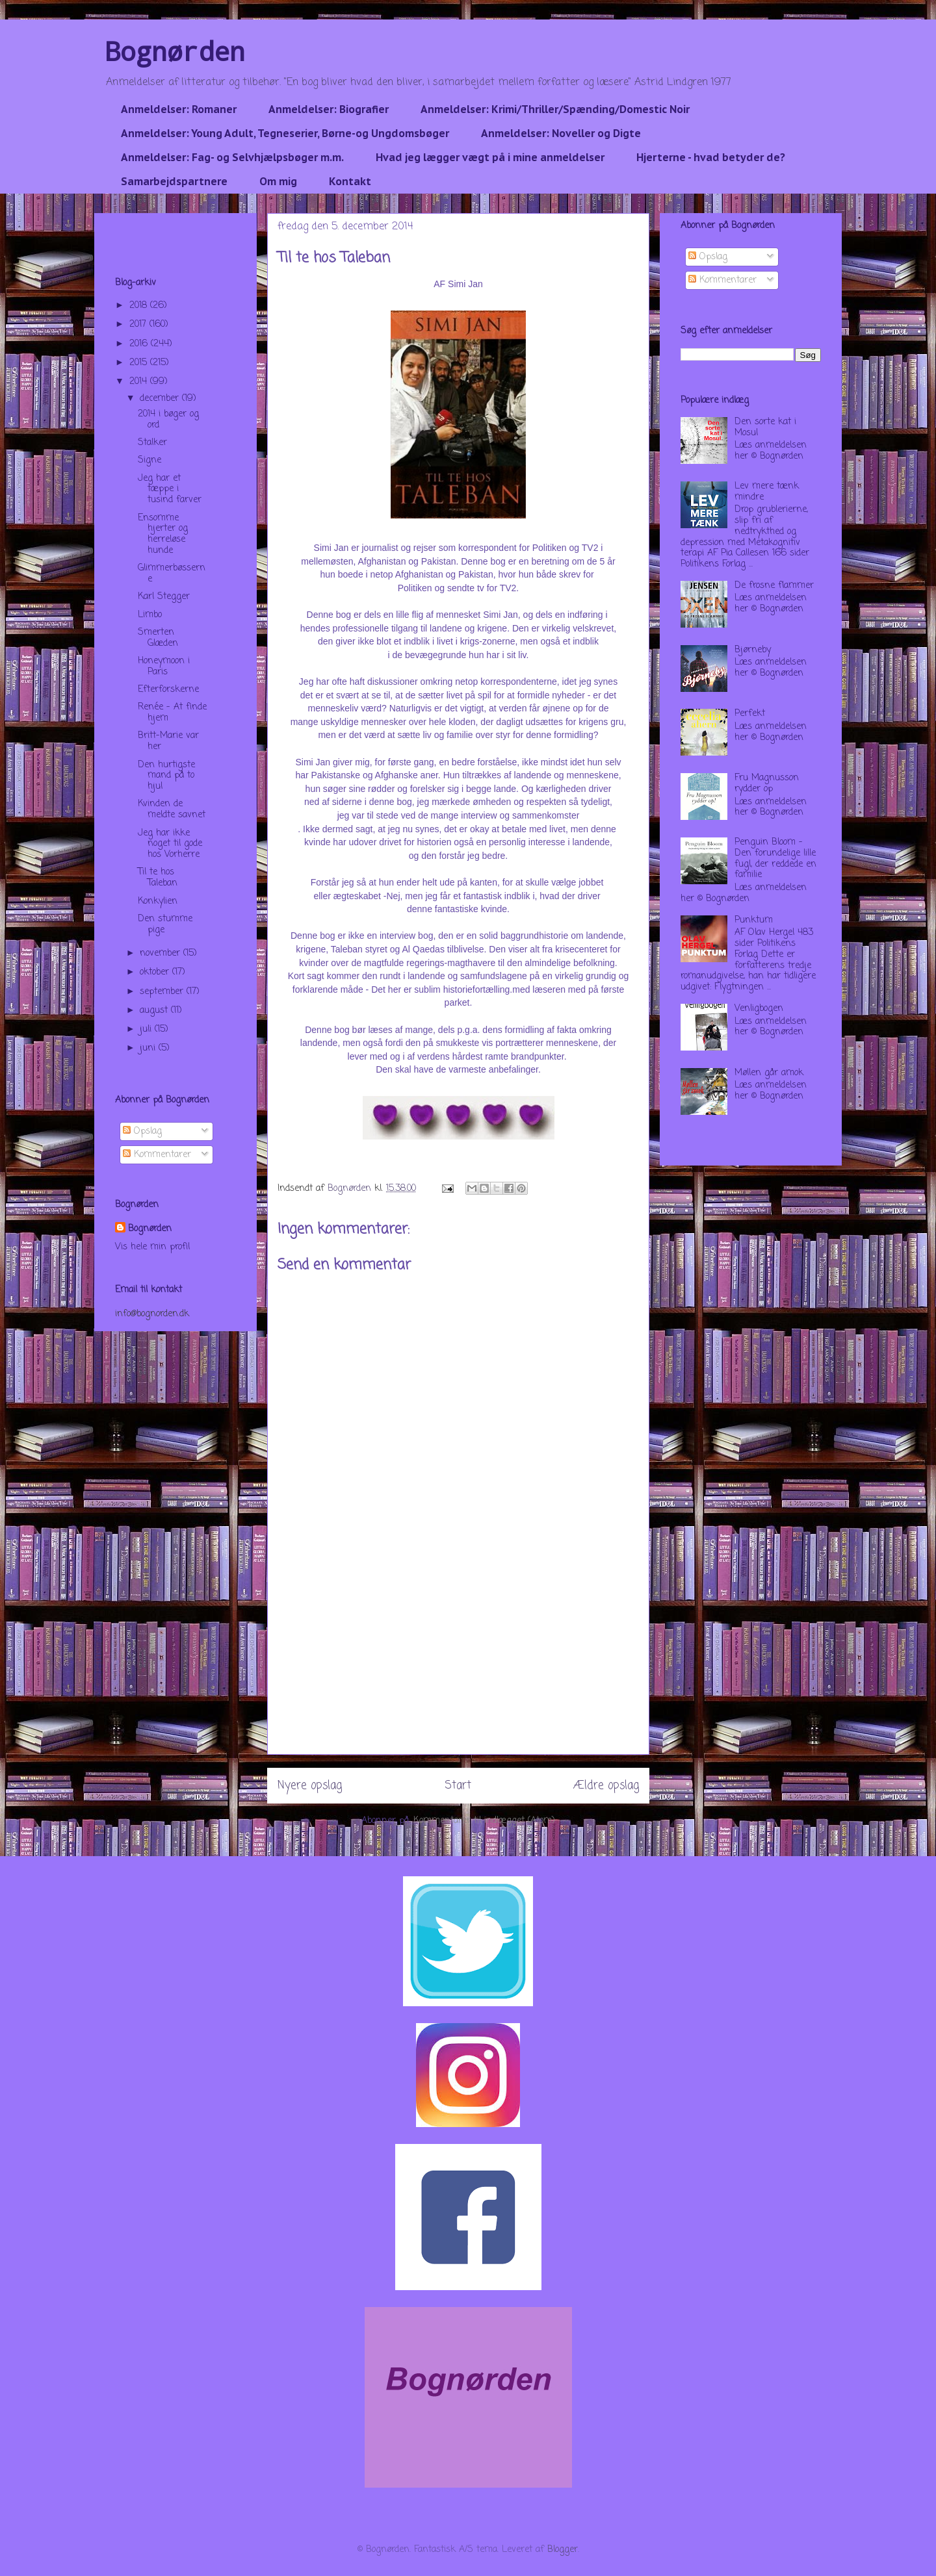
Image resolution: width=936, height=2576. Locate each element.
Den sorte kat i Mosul (765, 427)
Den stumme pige (165, 924)
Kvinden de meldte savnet (171, 809)
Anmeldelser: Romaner (179, 109)
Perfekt (749, 714)
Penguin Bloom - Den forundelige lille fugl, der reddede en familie (775, 858)
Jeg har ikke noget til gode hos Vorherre (170, 844)
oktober (156, 972)
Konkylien (157, 901)
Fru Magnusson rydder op (766, 783)
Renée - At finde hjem (172, 712)
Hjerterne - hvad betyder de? (710, 157)
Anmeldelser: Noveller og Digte (561, 133)
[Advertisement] (458, 1663)
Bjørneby (752, 650)
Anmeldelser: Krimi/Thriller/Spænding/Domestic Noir (555, 109)
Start (458, 1786)
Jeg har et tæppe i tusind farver (170, 489)
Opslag (142, 1131)
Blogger (562, 2550)
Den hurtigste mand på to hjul (166, 776)
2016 (140, 344)
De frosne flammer (774, 586)
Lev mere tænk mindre (766, 491)
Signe (149, 460)
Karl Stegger (164, 597)
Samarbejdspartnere (174, 181)
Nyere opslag (310, 1786)
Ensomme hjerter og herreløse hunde (163, 534)
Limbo (150, 615)
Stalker (152, 443)
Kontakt (350, 181)
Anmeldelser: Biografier (328, 109)
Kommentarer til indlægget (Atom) (484, 1821)
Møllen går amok (768, 1073)
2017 (139, 324)
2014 (139, 382)
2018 (139, 305)
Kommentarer (157, 1155)
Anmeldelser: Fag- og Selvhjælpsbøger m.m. (232, 157)
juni (149, 1048)
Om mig (278, 181)
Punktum (753, 920)
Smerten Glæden (158, 638)
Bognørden (175, 51)
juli (147, 1029)
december (161, 398)
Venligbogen (758, 1008)
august (155, 1010)
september (163, 992)
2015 (139, 363)
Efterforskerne (168, 689)
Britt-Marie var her (168, 741)
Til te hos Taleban (157, 877)
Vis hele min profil (152, 1247)
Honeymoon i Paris (164, 666)
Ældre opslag (606, 1786)
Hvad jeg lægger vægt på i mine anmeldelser (490, 157)
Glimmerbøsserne (171, 573)
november (161, 953)
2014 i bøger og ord (168, 419)
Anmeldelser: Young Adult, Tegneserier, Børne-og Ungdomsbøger (285, 133)
